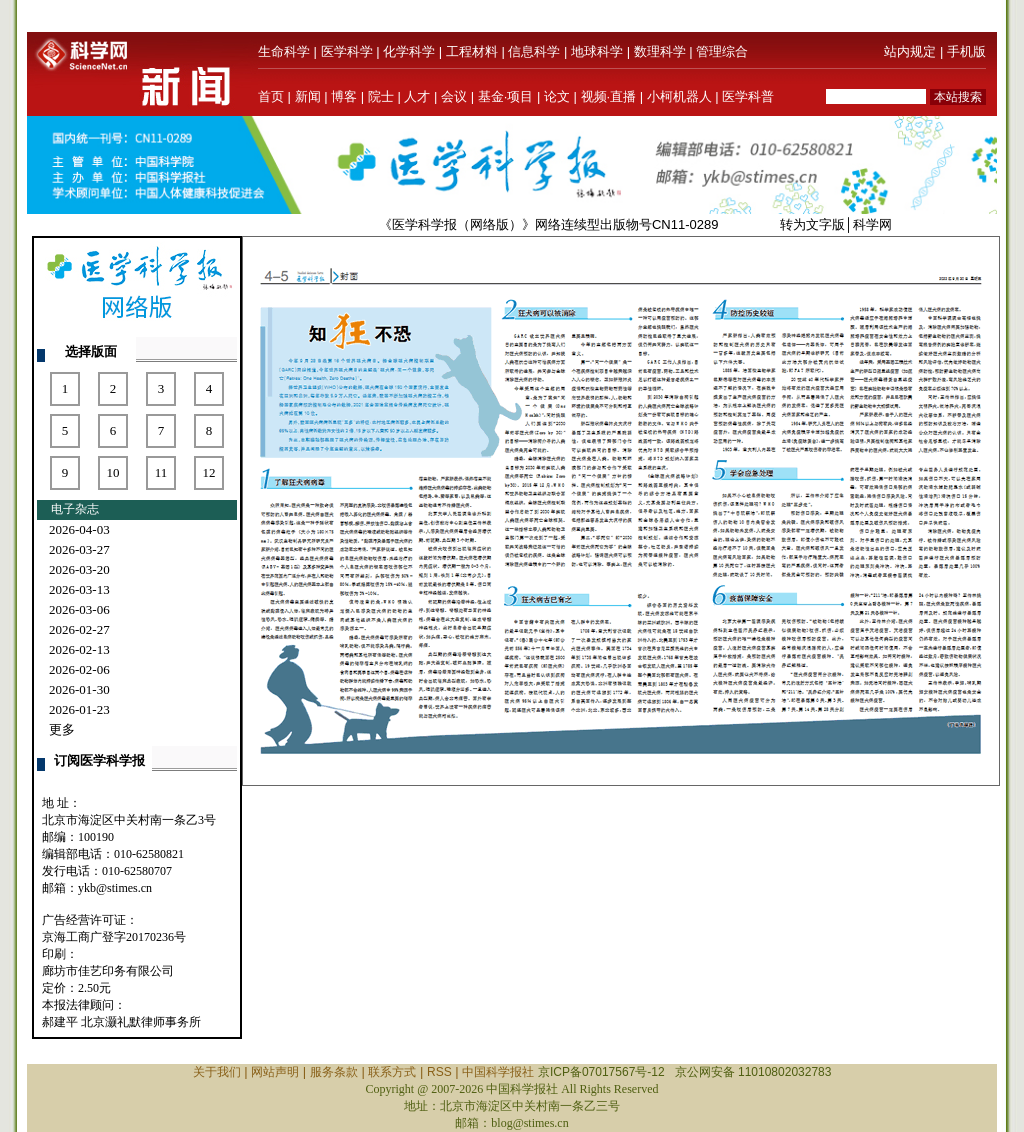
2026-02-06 (79, 669)
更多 (62, 729)
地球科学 (597, 51)
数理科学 (660, 51)
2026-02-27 (79, 629)
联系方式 (392, 1072)
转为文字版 (812, 224)
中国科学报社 (498, 1072)
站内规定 (910, 51)
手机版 (966, 51)
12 (209, 472)
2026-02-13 (79, 649)
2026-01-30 (79, 689)
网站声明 (275, 1072)
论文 (557, 96)
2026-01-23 (79, 709)
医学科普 (748, 96)
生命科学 (284, 51)
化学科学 (409, 51)
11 (161, 472)
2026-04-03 (79, 529)
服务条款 (334, 1072)
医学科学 (347, 51)
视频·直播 (609, 96)
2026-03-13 (79, 589)
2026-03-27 (79, 549)
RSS (439, 1072)
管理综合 (722, 51)
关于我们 (217, 1072)
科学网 (872, 224)
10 (113, 472)
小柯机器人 (679, 96)
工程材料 (472, 51)
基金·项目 (506, 96)
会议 (454, 96)
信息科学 (534, 51)
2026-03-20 (79, 569)
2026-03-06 (79, 609)
